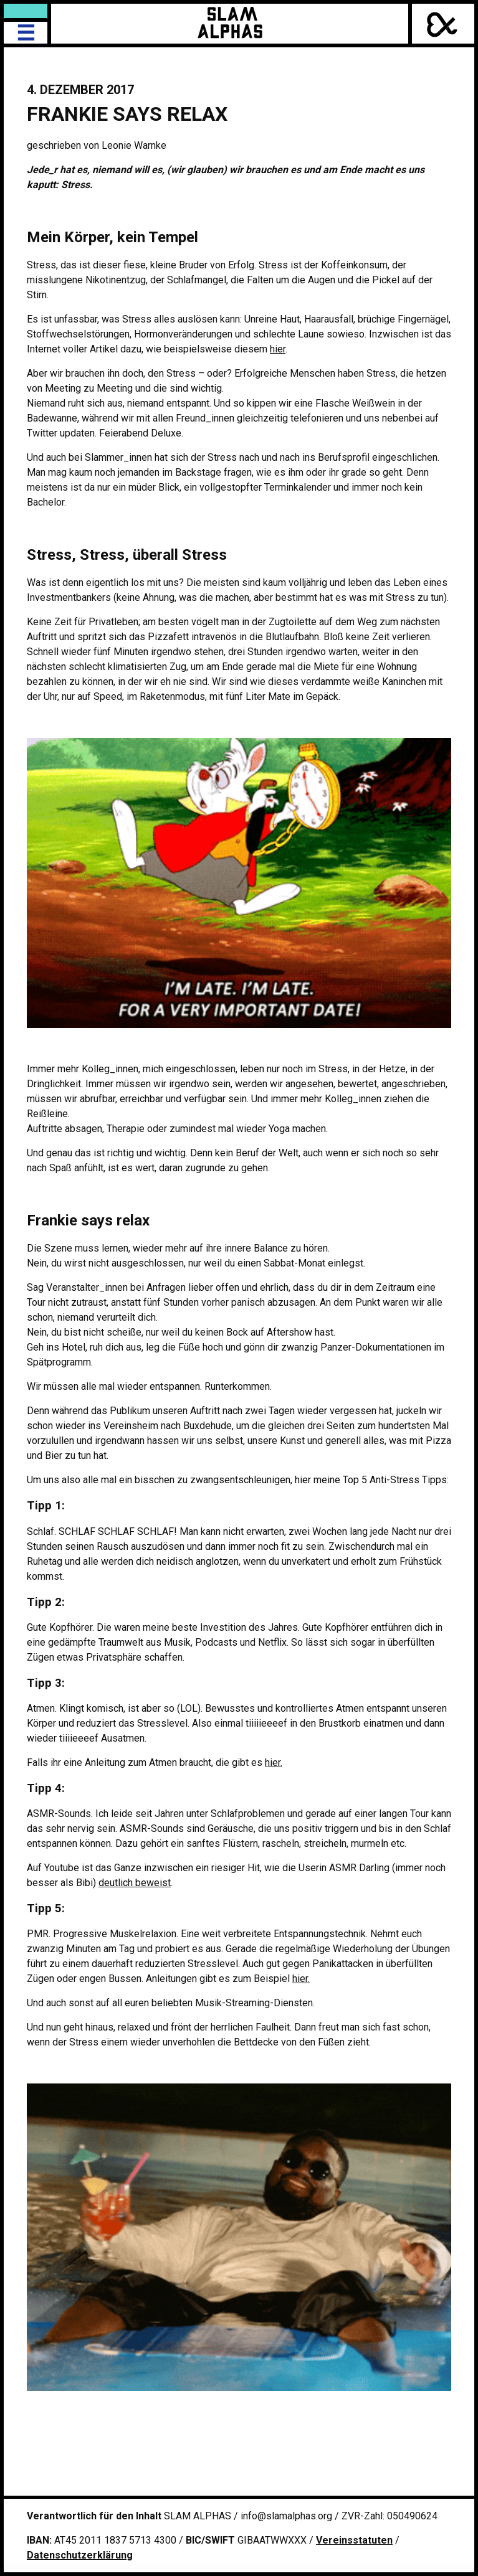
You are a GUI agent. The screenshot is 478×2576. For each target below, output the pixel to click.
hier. (273, 1762)
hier (277, 349)
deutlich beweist (134, 1883)
